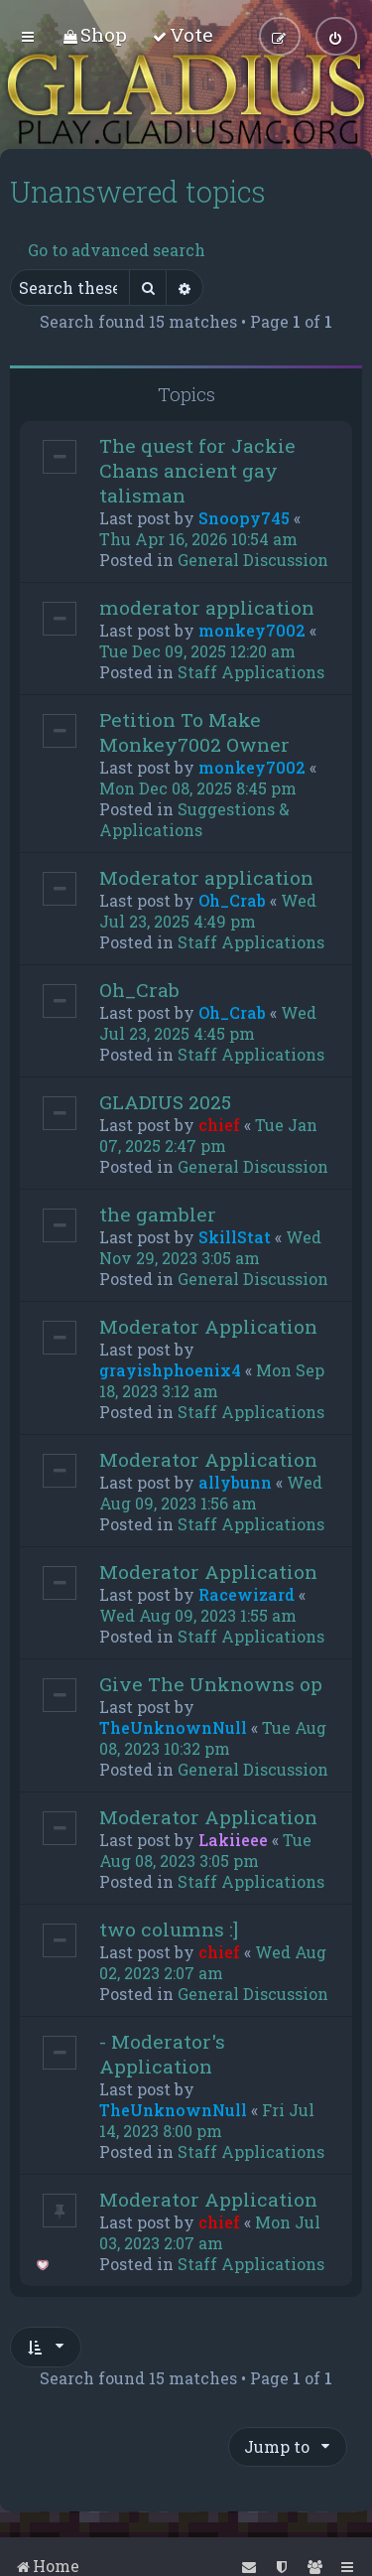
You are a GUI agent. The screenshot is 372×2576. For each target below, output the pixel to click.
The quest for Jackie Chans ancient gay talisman (197, 469)
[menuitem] (95, 34)
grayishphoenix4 (170, 1369)
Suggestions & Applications (194, 818)
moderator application (206, 606)
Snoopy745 (244, 516)
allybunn (235, 1481)
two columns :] (168, 1928)
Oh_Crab (232, 899)
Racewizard (246, 1593)
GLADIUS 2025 (165, 1100)
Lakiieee (233, 1838)
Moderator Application (208, 1325)
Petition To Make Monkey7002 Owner (194, 731)
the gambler (157, 1213)
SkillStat (234, 1235)
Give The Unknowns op (210, 1682)
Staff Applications (251, 670)
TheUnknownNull (173, 1726)
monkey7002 (252, 629)
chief (219, 1123)
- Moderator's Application (162, 2052)
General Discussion (253, 558)
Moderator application (206, 876)
